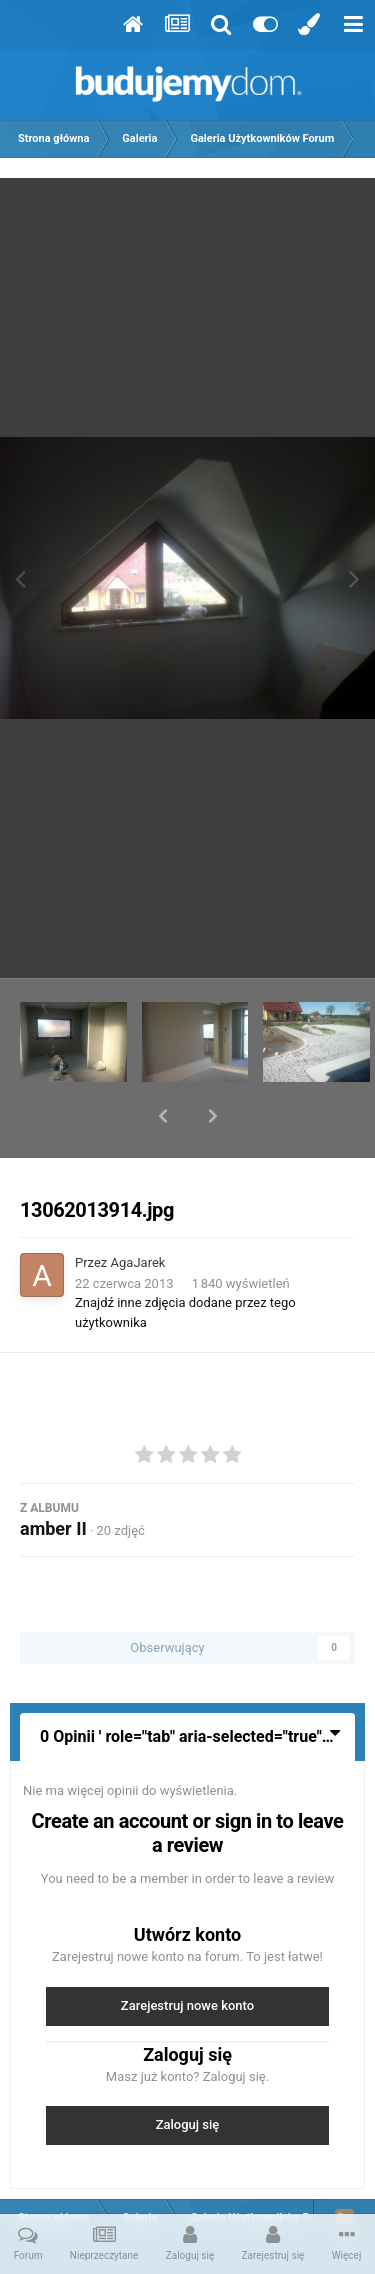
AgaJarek (138, 1210)
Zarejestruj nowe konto (187, 1953)
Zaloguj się (188, 2072)
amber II (53, 1476)
